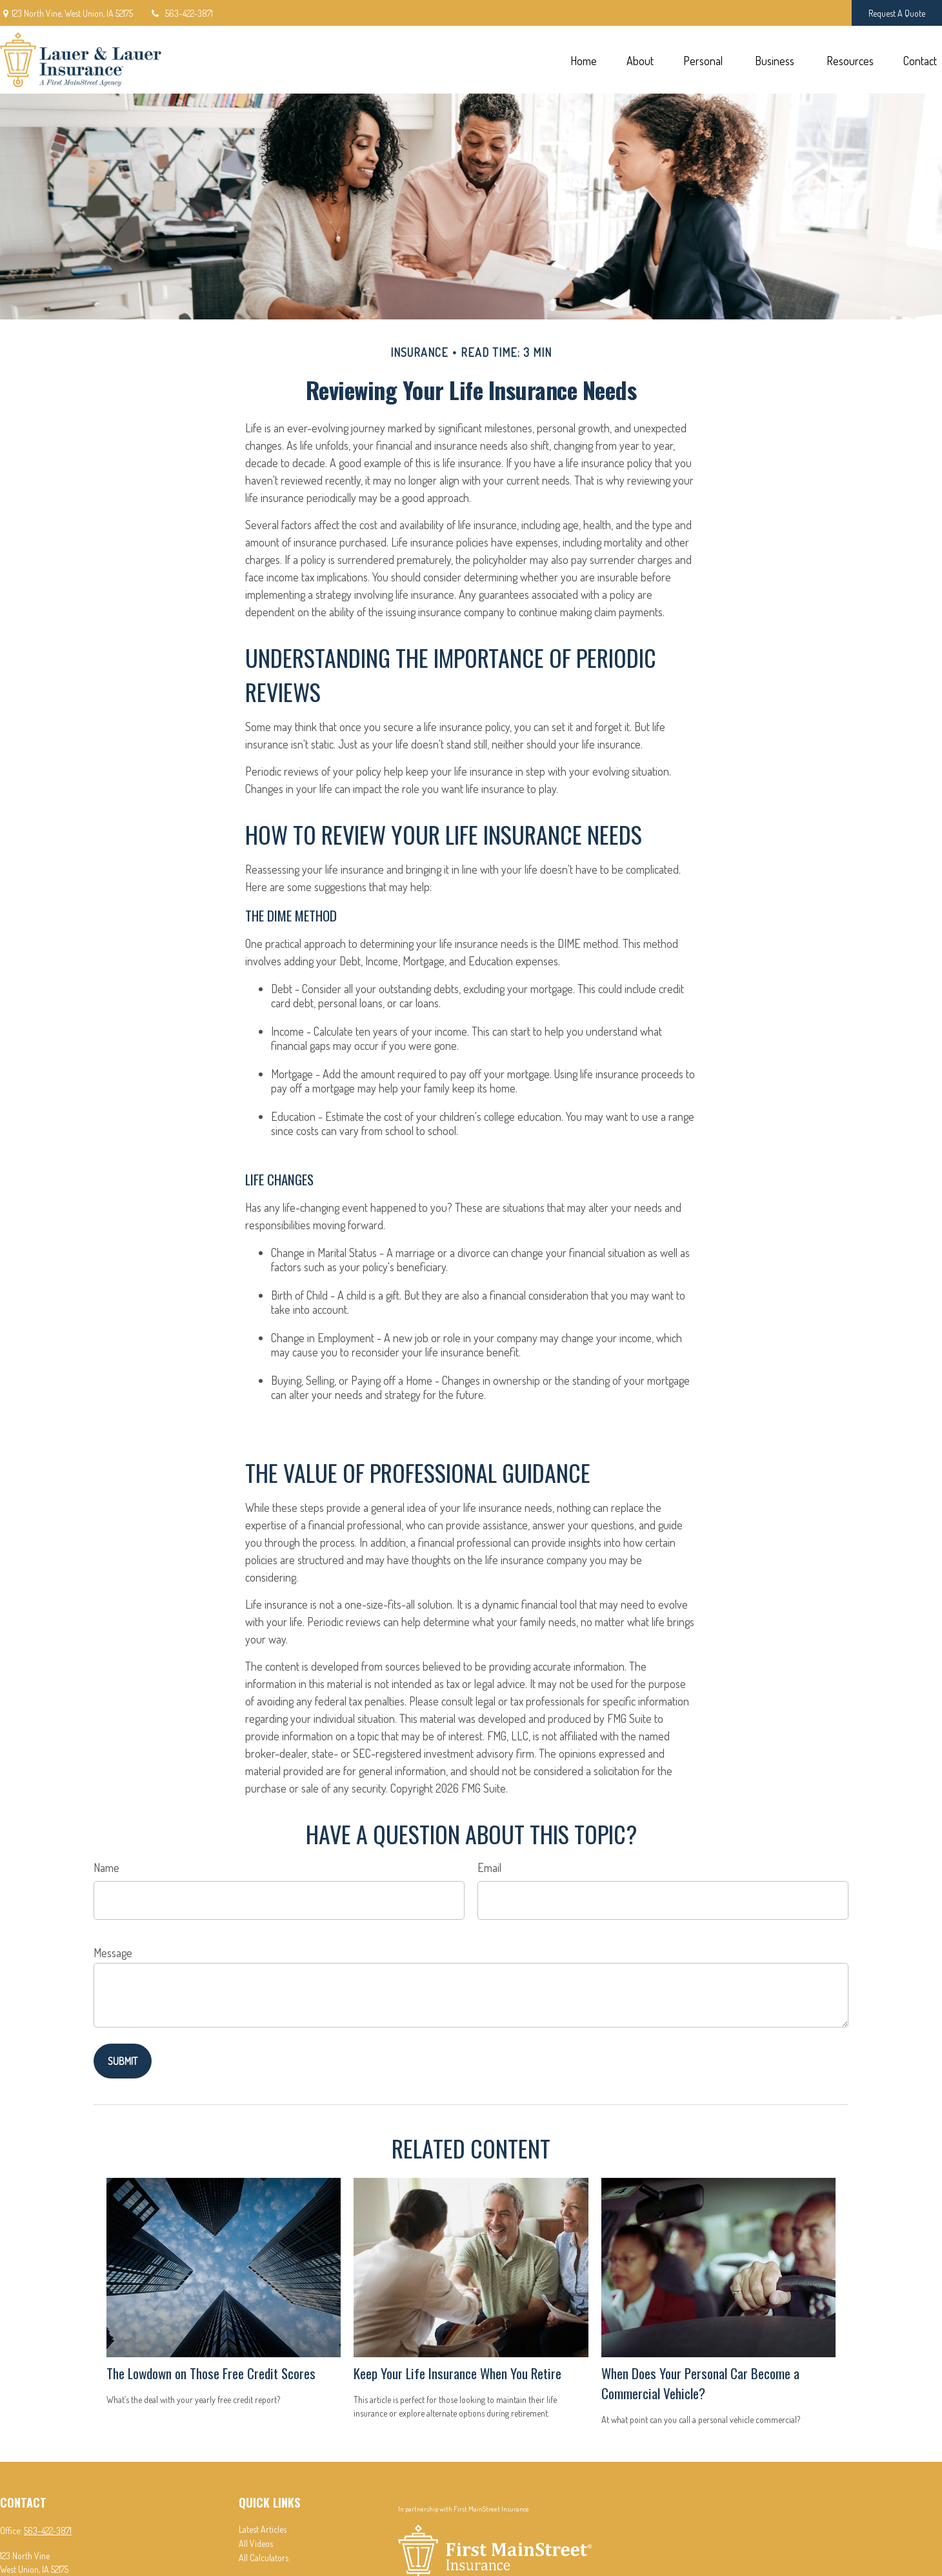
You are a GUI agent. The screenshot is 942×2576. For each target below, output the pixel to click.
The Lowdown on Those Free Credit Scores (211, 2373)
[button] (583, 59)
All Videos (256, 2543)
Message (113, 1953)
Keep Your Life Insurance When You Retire (457, 2373)
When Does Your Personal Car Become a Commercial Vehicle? (700, 2383)
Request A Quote (896, 13)
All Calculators (263, 2557)
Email (489, 1867)
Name (106, 1867)
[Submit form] (123, 2061)
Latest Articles (262, 2529)
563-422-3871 (181, 13)
